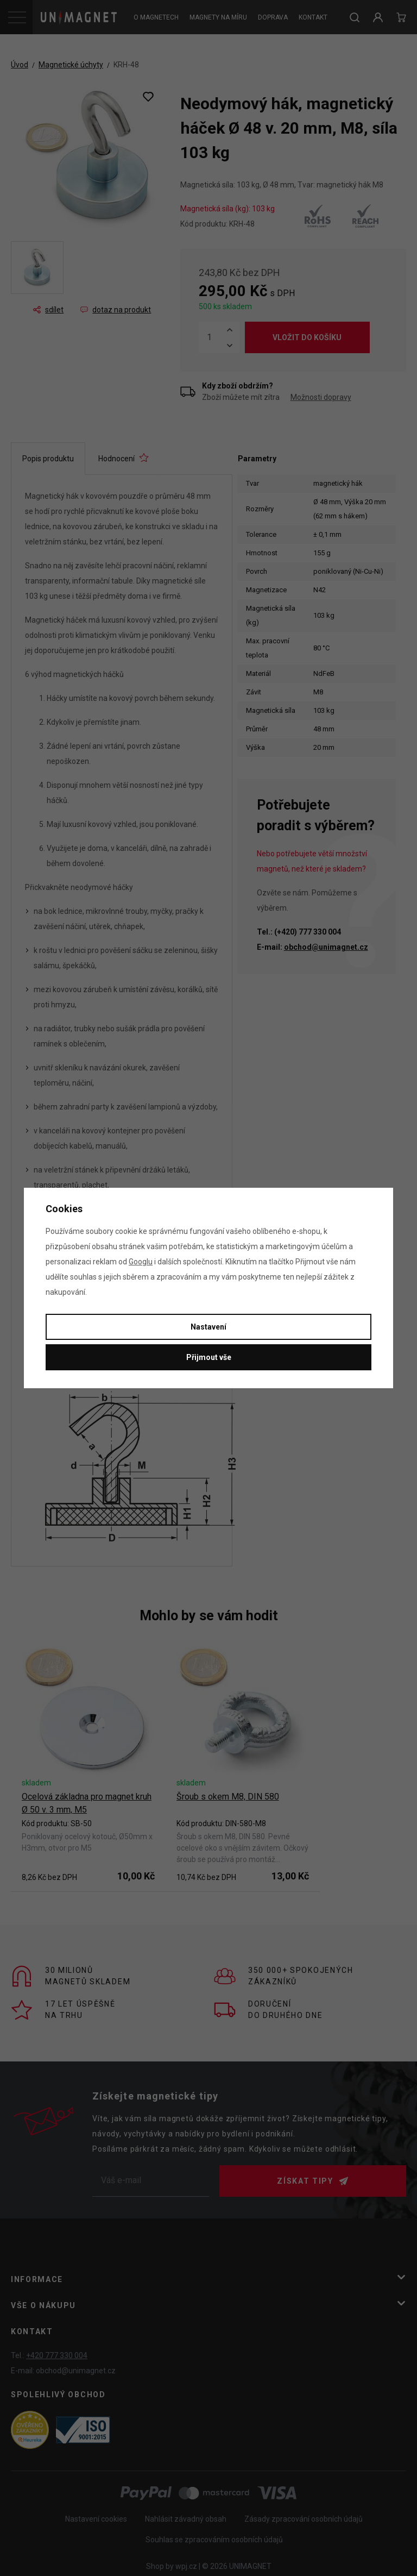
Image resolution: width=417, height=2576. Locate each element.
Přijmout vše (208, 1357)
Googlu (141, 1261)
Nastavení (208, 1327)
